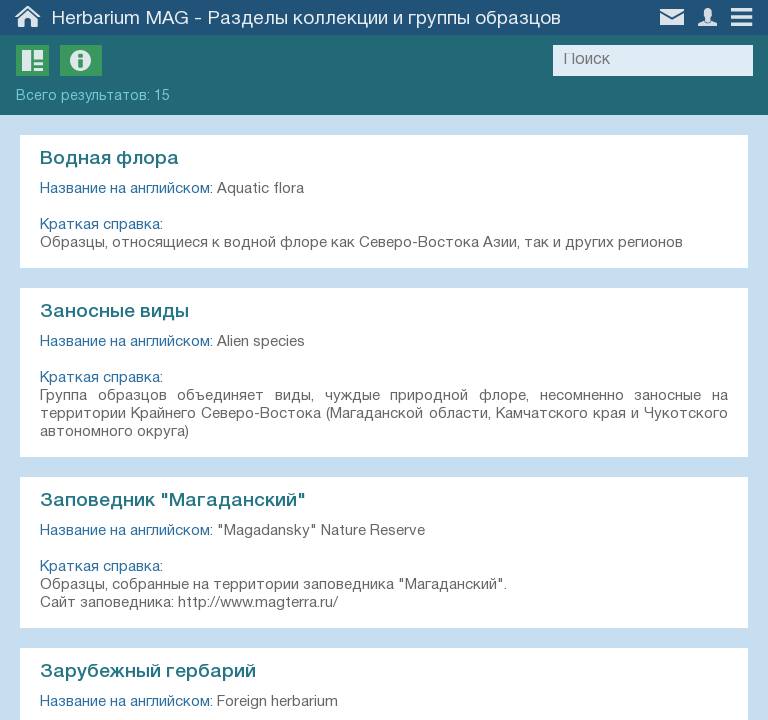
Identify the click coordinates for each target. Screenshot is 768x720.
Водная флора (109, 159)
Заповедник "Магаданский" (173, 501)
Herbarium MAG (120, 19)
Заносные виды (114, 312)
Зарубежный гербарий (148, 672)
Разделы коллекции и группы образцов (384, 19)
